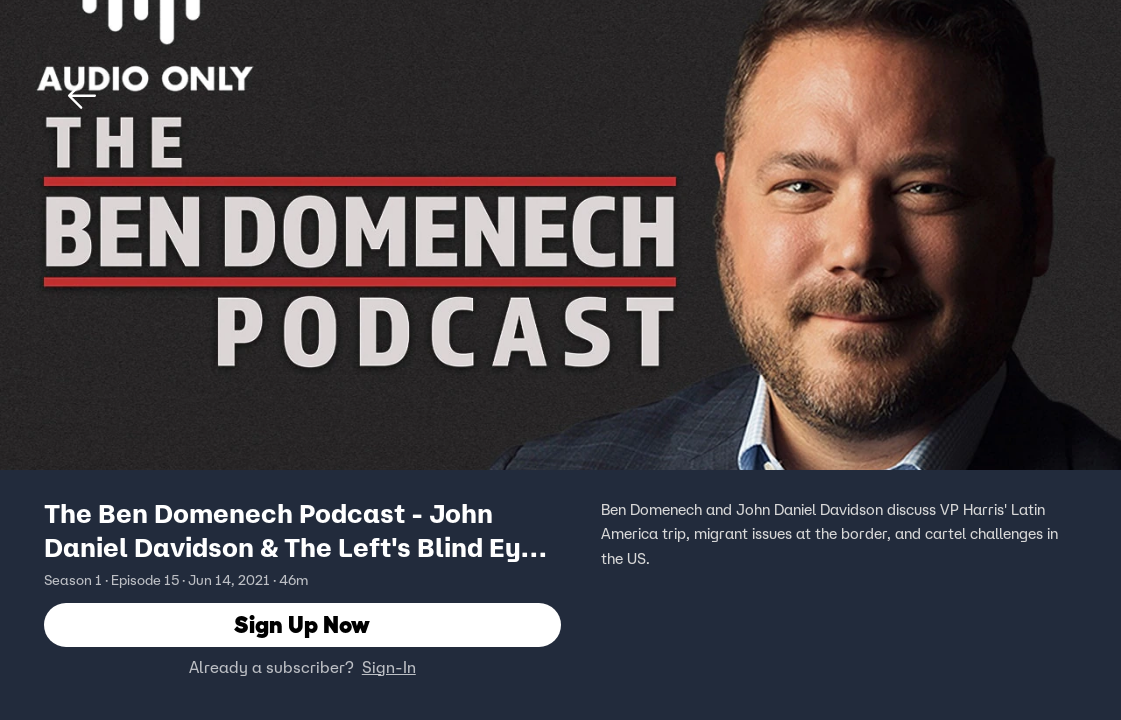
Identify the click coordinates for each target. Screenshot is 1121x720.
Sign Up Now (302, 624)
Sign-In (389, 667)
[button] (82, 96)
